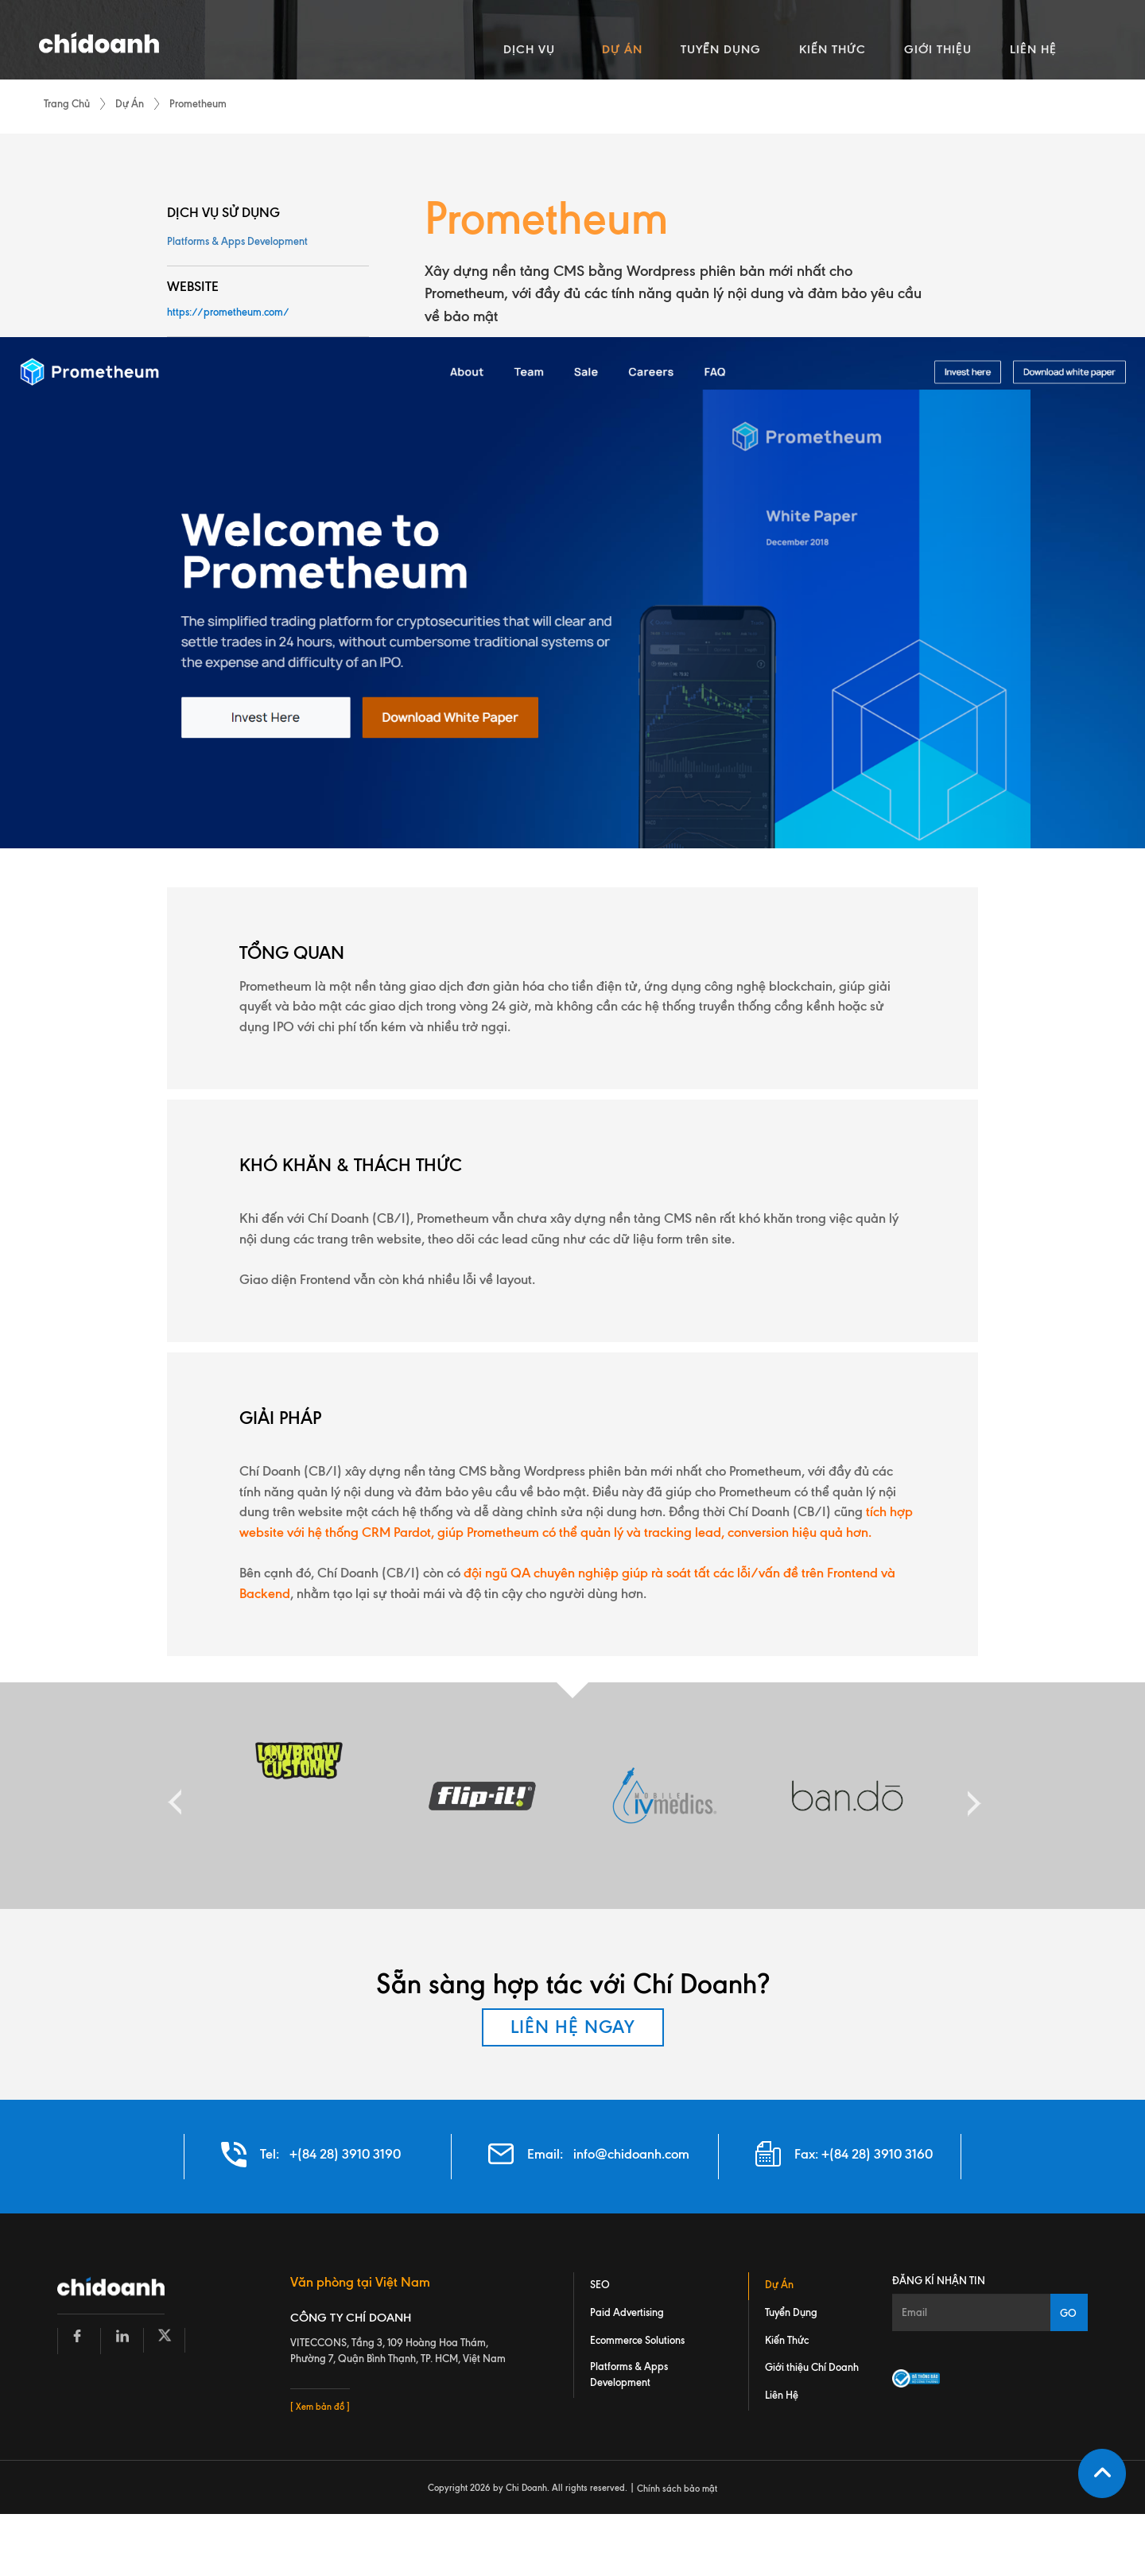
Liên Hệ (781, 2395)
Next (970, 1796)
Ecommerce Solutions (637, 2340)
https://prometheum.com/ (228, 311)
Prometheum (198, 103)
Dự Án (129, 103)
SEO (600, 2284)
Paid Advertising (627, 2312)
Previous (175, 1796)
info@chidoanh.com (631, 2154)
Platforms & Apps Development (237, 241)
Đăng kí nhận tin (938, 2280)
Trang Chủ (67, 103)
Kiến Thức (787, 2340)
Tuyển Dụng (791, 2312)
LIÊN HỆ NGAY (572, 2027)
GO (1068, 2312)
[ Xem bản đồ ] (320, 2407)
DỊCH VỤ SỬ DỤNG (223, 212)
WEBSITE (193, 286)
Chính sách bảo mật (677, 2489)
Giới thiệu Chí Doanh (812, 2367)
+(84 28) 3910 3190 (345, 2154)
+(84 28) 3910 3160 (877, 2154)
